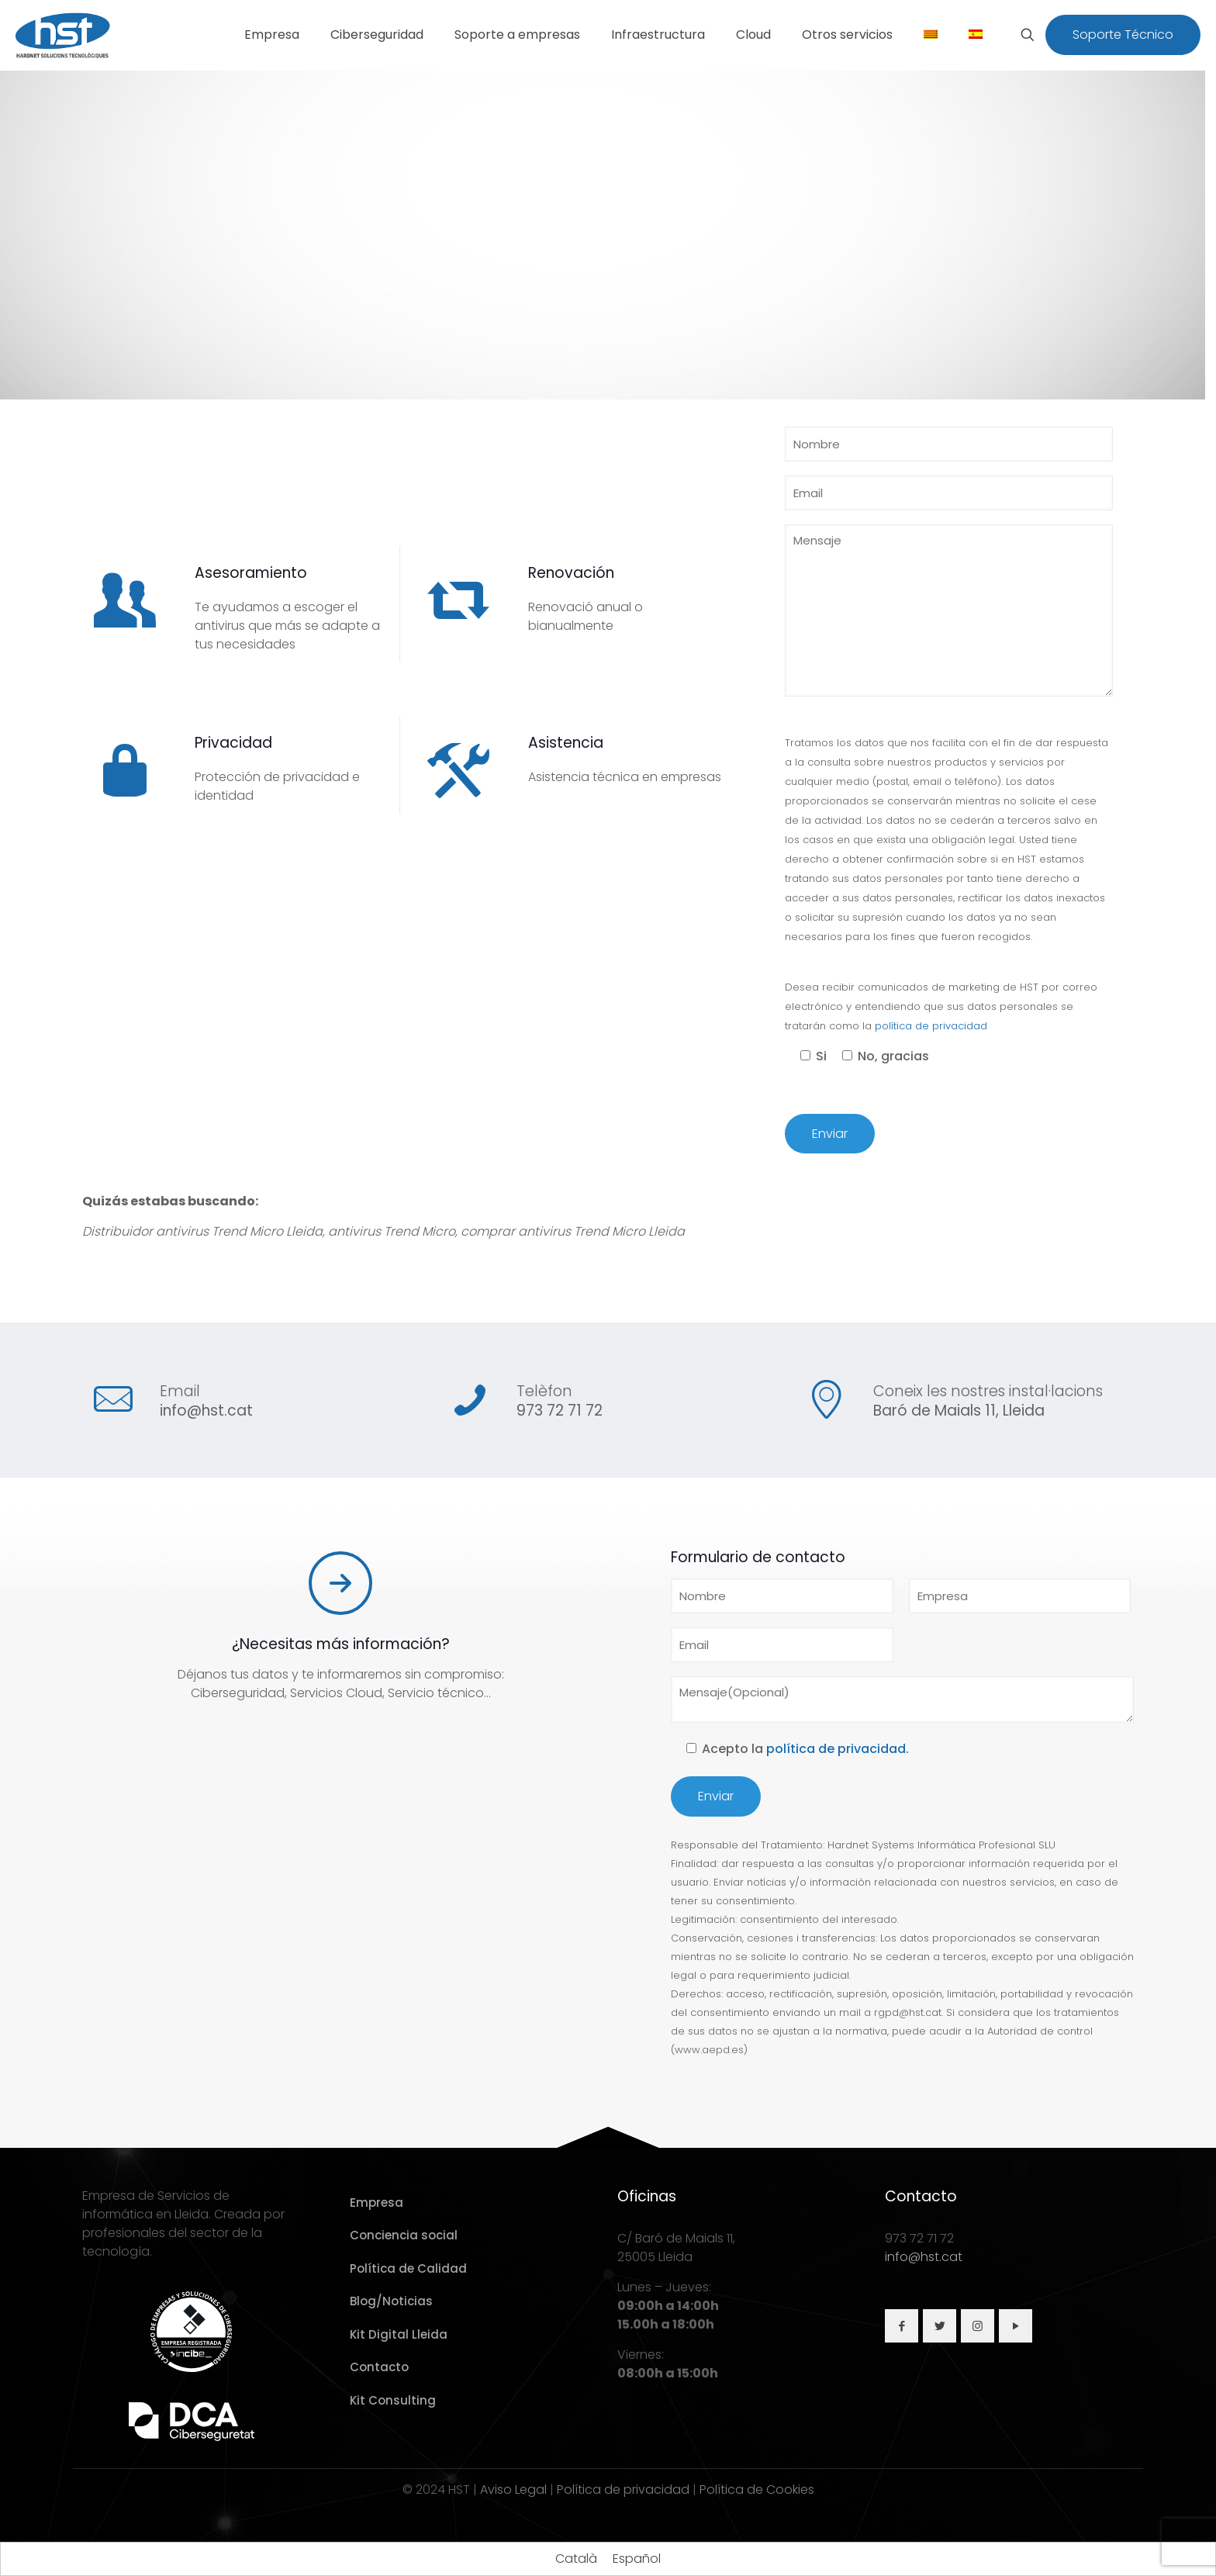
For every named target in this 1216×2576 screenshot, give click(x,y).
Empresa (376, 2202)
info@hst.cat (206, 1410)
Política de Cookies (757, 2489)
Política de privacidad (623, 2489)
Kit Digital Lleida (398, 2334)
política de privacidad (931, 1025)
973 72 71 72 (559, 1410)
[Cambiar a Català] (576, 2559)
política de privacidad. (837, 1749)
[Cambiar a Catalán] (930, 35)
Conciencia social (404, 2235)
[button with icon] (901, 2326)
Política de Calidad (408, 2268)
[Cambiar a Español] (636, 2559)
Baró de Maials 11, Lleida (959, 1410)
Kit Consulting (393, 2400)
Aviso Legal (513, 2489)
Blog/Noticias (391, 2301)
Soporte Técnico (1123, 34)
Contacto (379, 2367)
